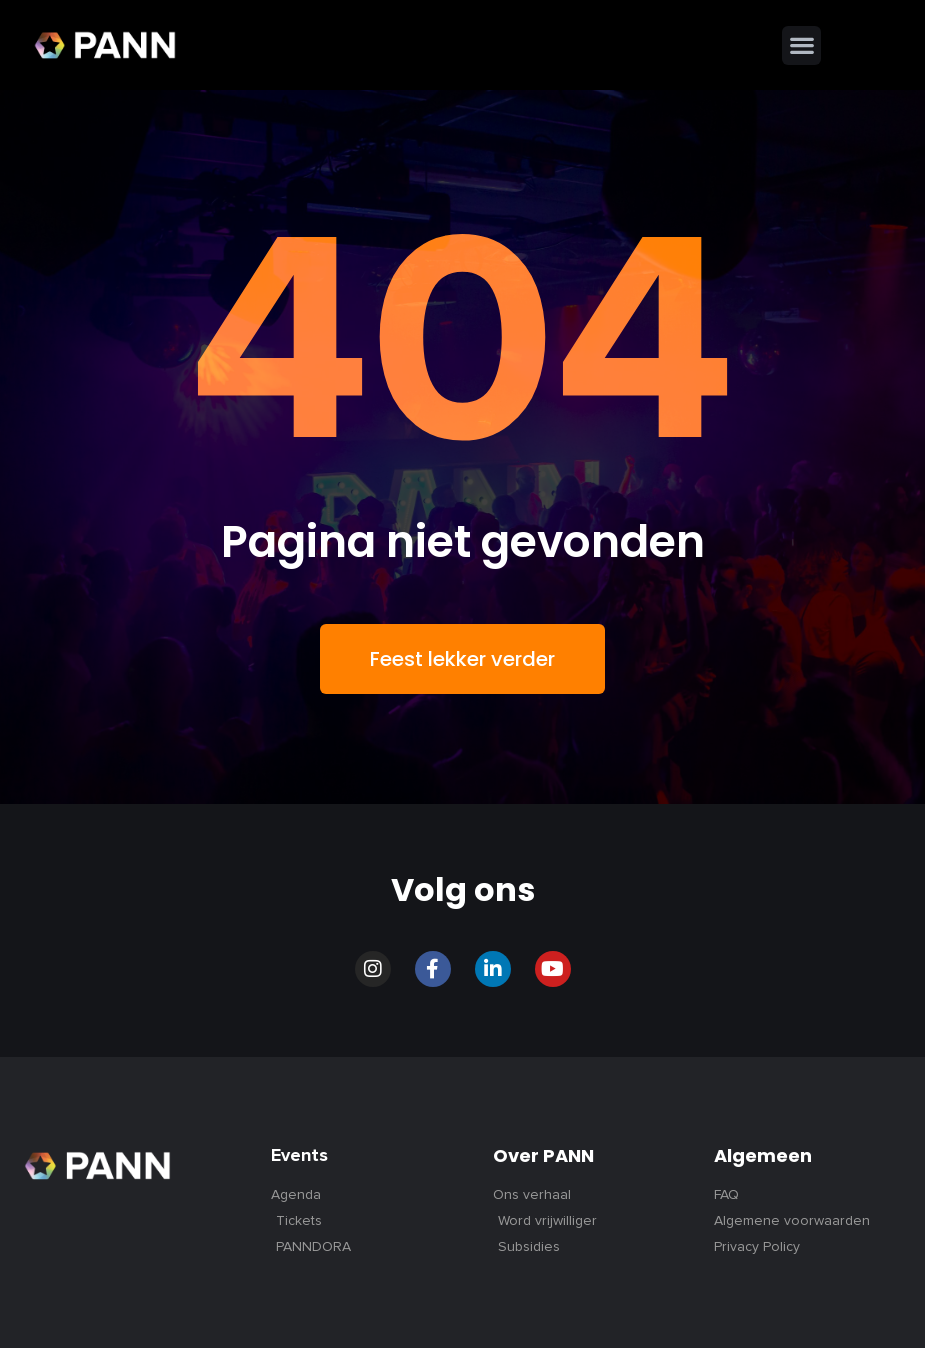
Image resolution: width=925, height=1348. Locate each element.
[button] (801, 45)
